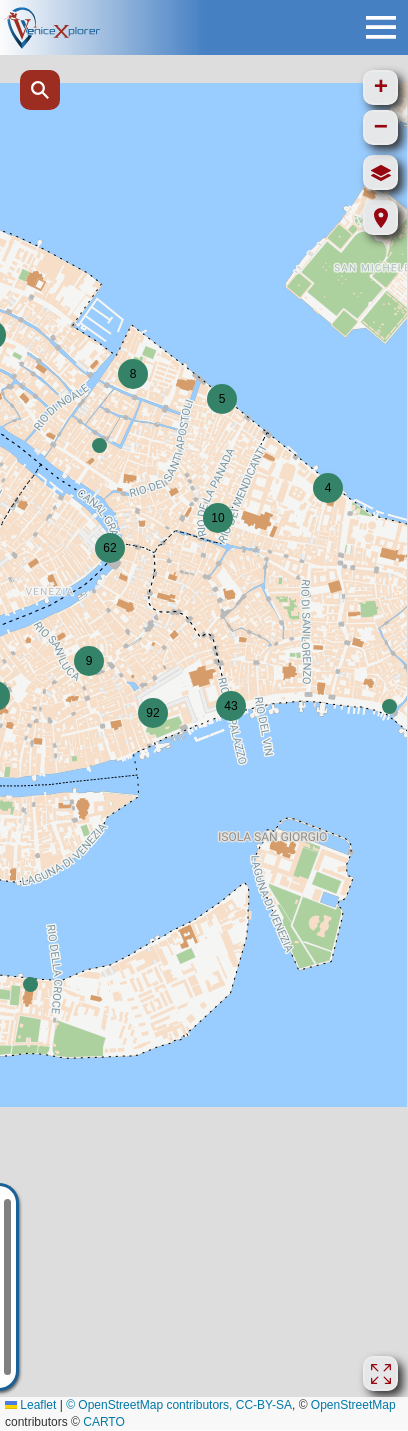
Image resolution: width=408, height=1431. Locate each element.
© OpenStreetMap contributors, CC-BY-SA (179, 1405)
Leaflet (30, 1405)
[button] (389, 706)
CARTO (104, 1422)
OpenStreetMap (353, 1405)
